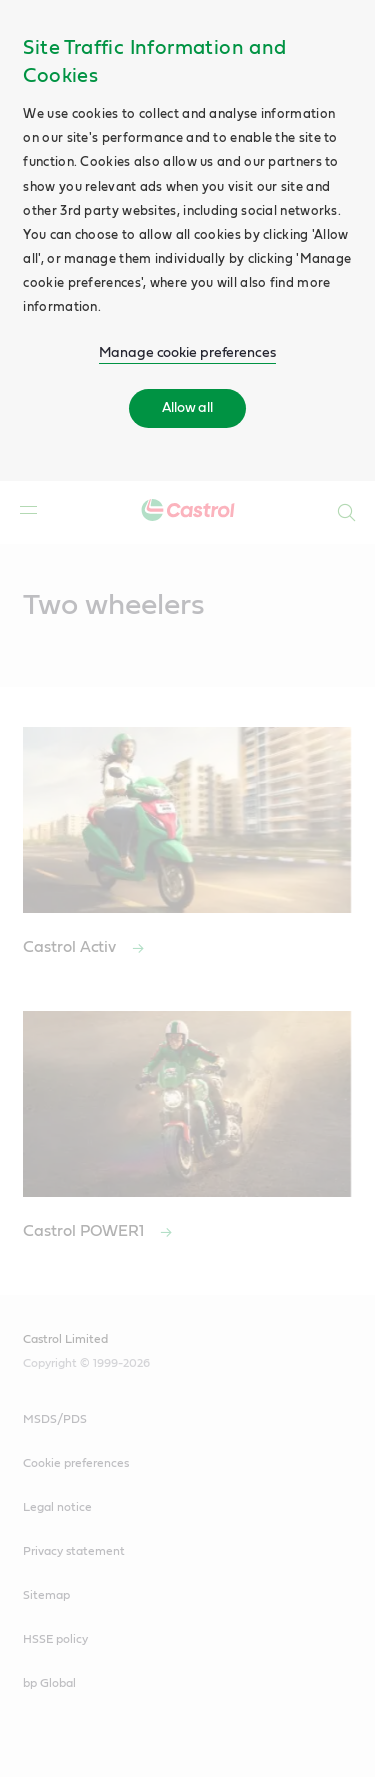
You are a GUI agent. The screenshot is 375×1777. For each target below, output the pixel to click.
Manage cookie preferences (187, 353)
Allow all (187, 408)
